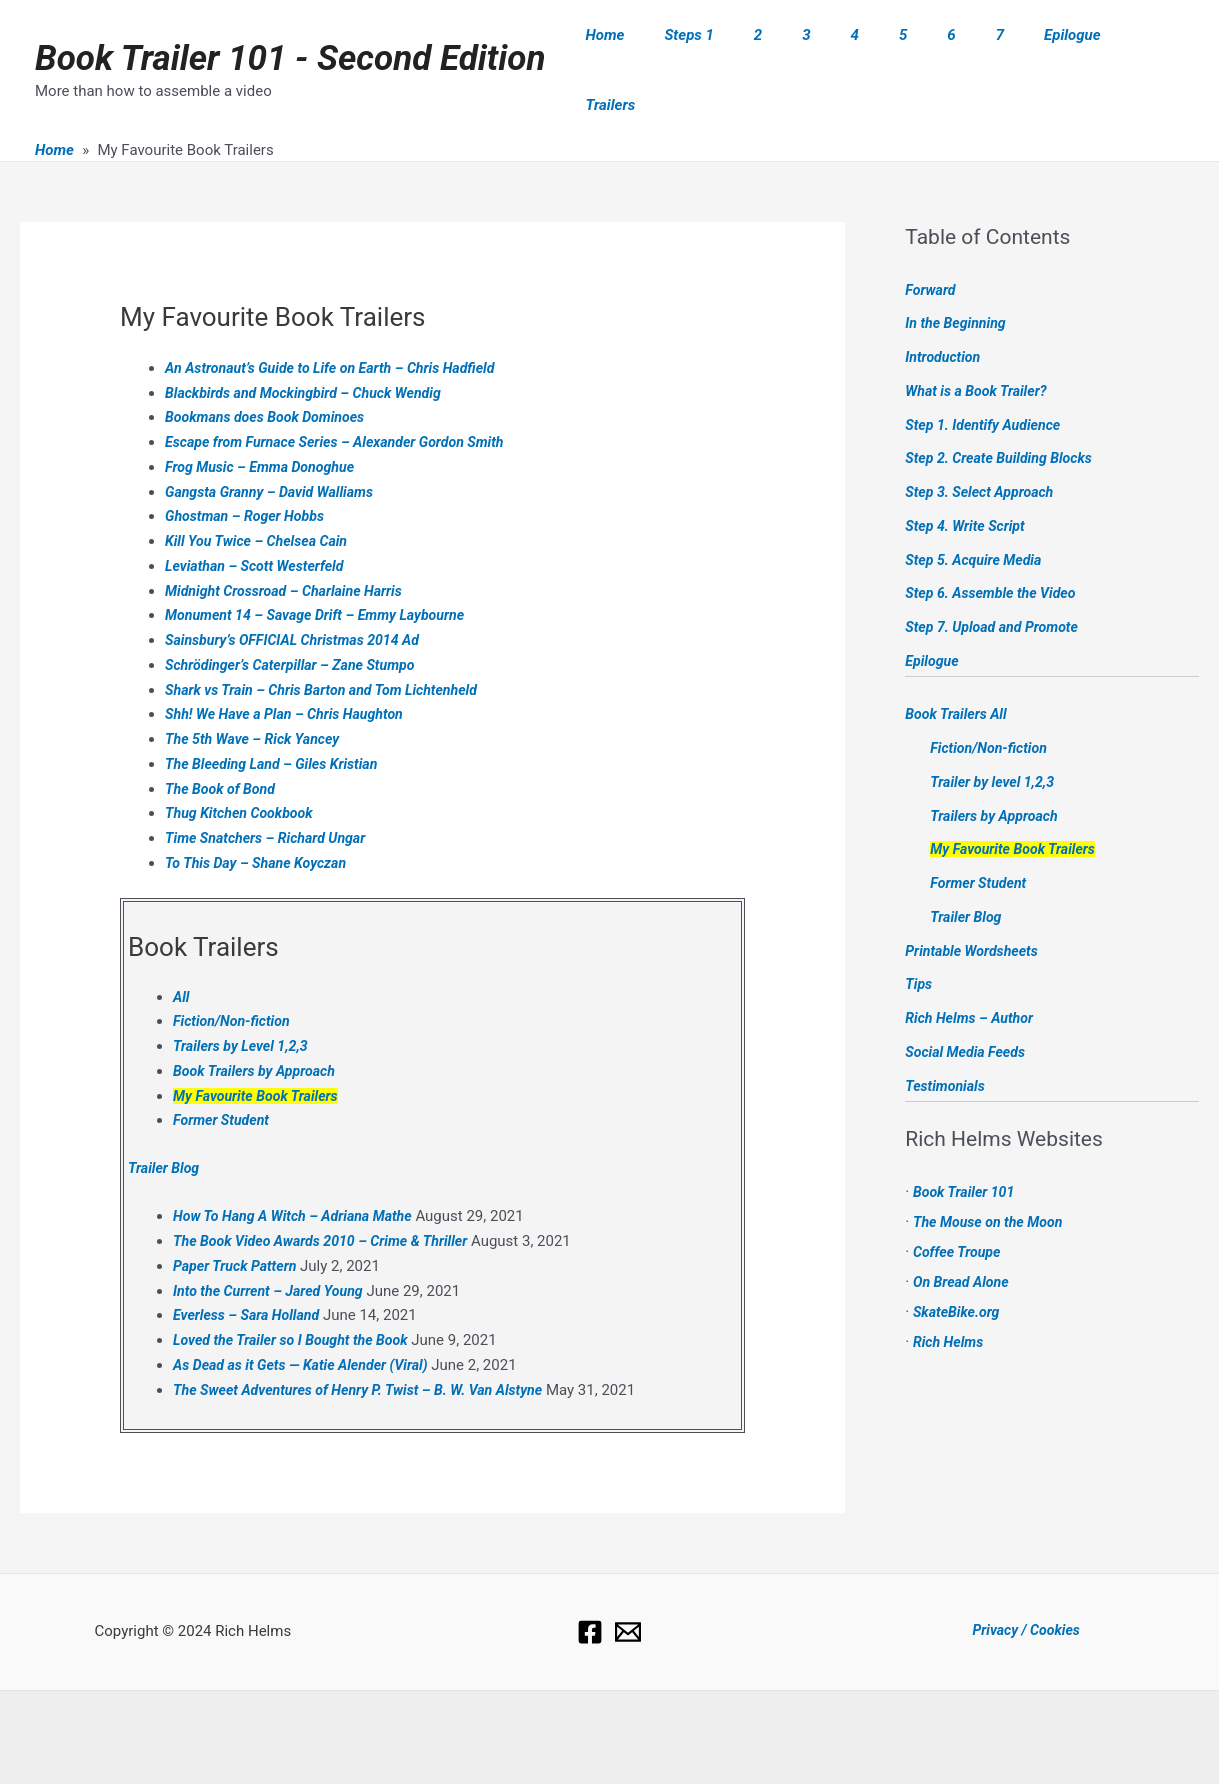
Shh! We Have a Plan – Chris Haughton (291, 669)
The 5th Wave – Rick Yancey (257, 694)
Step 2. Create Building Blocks (1004, 413)
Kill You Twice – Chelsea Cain (261, 496)
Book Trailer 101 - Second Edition (290, 35)
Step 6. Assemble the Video (995, 548)
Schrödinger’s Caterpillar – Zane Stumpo (297, 619)
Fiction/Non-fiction (235, 976)
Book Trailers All (959, 669)
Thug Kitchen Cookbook (243, 768)
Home (673, 47)
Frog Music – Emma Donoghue (265, 421)
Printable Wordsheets (975, 905)
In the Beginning (958, 278)
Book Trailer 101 (967, 1146)
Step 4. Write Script (968, 480)
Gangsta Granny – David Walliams (275, 446)
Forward (931, 244)
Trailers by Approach (997, 770)
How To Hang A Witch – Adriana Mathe (300, 1171)
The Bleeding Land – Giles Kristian (278, 718)
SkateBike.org (959, 1266)
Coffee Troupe (959, 1206)
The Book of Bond (223, 743)
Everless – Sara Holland (250, 1270)
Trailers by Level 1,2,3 (244, 1001)
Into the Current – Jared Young (274, 1245)
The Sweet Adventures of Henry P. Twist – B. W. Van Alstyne (369, 1344)
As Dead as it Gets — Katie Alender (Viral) (308, 1319)
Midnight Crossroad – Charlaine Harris (291, 545)
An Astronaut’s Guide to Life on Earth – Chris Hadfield (340, 322)
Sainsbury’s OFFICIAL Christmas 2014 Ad (300, 595)
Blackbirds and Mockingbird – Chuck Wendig (311, 347)
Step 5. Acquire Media (977, 514)
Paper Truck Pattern (238, 1220)
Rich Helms (950, 1296)
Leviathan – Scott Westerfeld (260, 520)
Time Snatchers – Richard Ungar (271, 793)
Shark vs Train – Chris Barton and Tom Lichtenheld (331, 644)
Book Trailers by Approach (259, 1025)
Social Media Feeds (968, 1006)
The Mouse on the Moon (992, 1176)
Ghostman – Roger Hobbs (249, 471)
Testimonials (947, 1040)
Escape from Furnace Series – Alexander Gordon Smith (345, 397)
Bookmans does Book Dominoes (271, 372)
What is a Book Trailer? (980, 345)
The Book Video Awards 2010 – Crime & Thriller (329, 1196)
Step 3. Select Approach (983, 447)
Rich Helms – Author (973, 973)
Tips (919, 939)
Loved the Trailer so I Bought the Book (297, 1295)
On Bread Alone (964, 1236)
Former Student (224, 1075)
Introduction (945, 312)
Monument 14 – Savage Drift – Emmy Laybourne (324, 570)
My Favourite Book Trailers (260, 1050)
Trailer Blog (166, 1122)
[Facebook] (590, 1586)
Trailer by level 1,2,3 (996, 736)
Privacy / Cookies (1026, 1585)
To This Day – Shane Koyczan (261, 817)
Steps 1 (747, 47)
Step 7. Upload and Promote (996, 582)
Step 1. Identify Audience (987, 379)
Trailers (1144, 47)
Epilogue (1061, 47)
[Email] (628, 1586)
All (181, 951)
